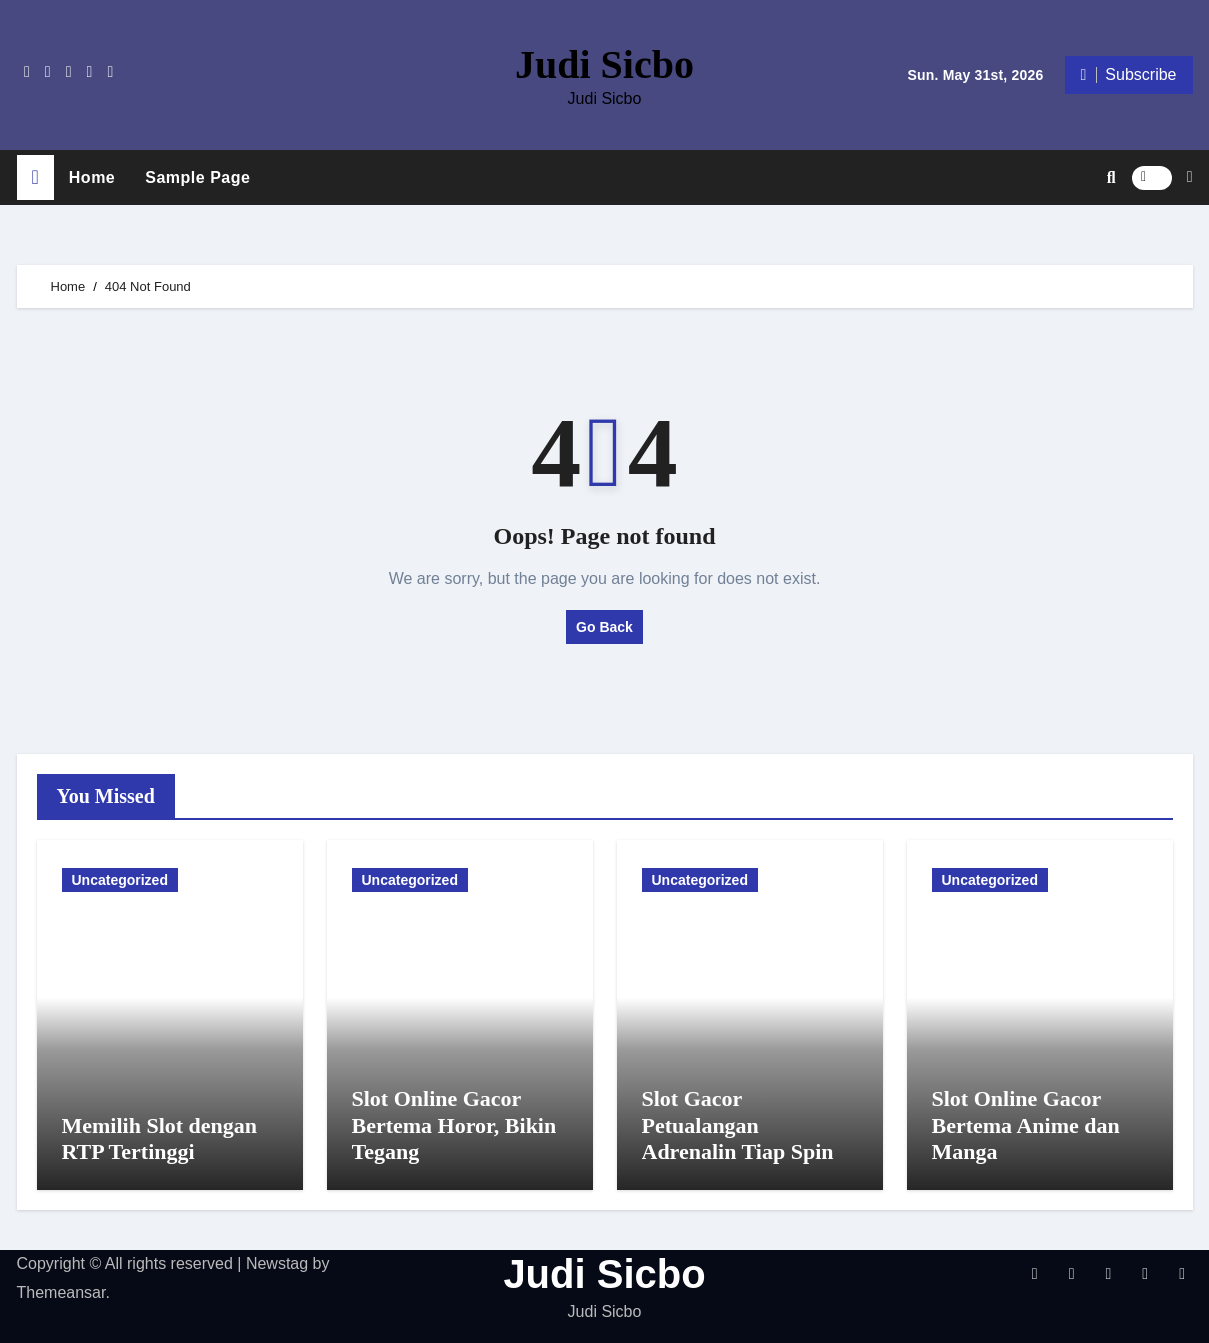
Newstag (277, 1263)
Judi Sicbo (604, 64)
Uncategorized (120, 880)
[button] (1190, 177)
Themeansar (61, 1292)
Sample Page (197, 177)
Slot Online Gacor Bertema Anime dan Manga (1026, 1125)
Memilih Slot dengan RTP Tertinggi (160, 1138)
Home (92, 177)
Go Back (604, 627)
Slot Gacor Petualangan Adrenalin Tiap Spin (738, 1125)
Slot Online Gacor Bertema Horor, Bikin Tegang (454, 1125)
